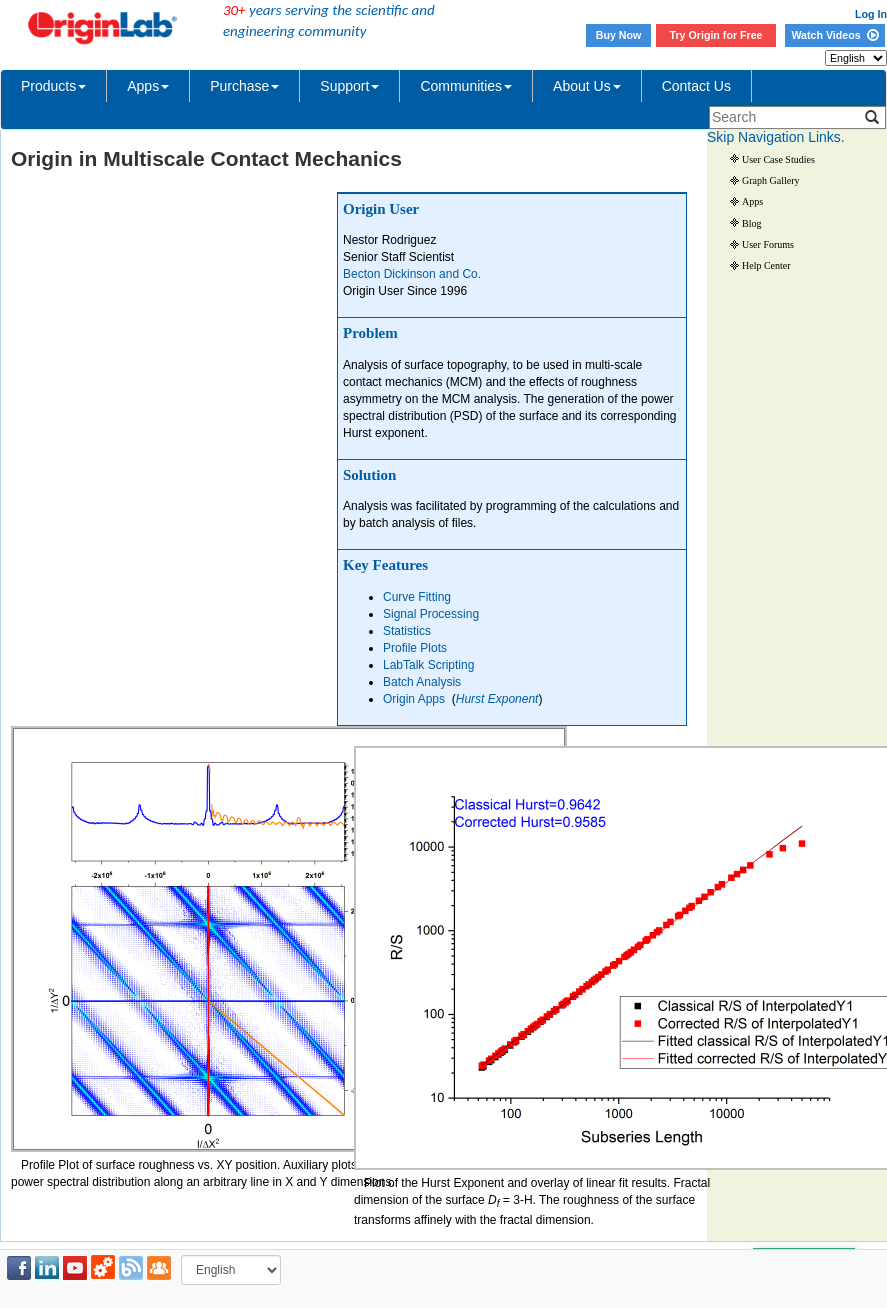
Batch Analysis (422, 682)
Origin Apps (414, 699)
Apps (148, 86)
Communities (466, 86)
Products (53, 86)
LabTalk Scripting (428, 665)
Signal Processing (431, 614)
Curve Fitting (417, 597)
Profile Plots (415, 648)
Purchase (244, 86)
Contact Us (696, 86)
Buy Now (619, 35)
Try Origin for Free (716, 35)
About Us (587, 86)
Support (349, 86)
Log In (871, 14)
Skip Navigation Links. (776, 137)
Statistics (407, 631)
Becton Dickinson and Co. (412, 274)
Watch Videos (834, 35)
